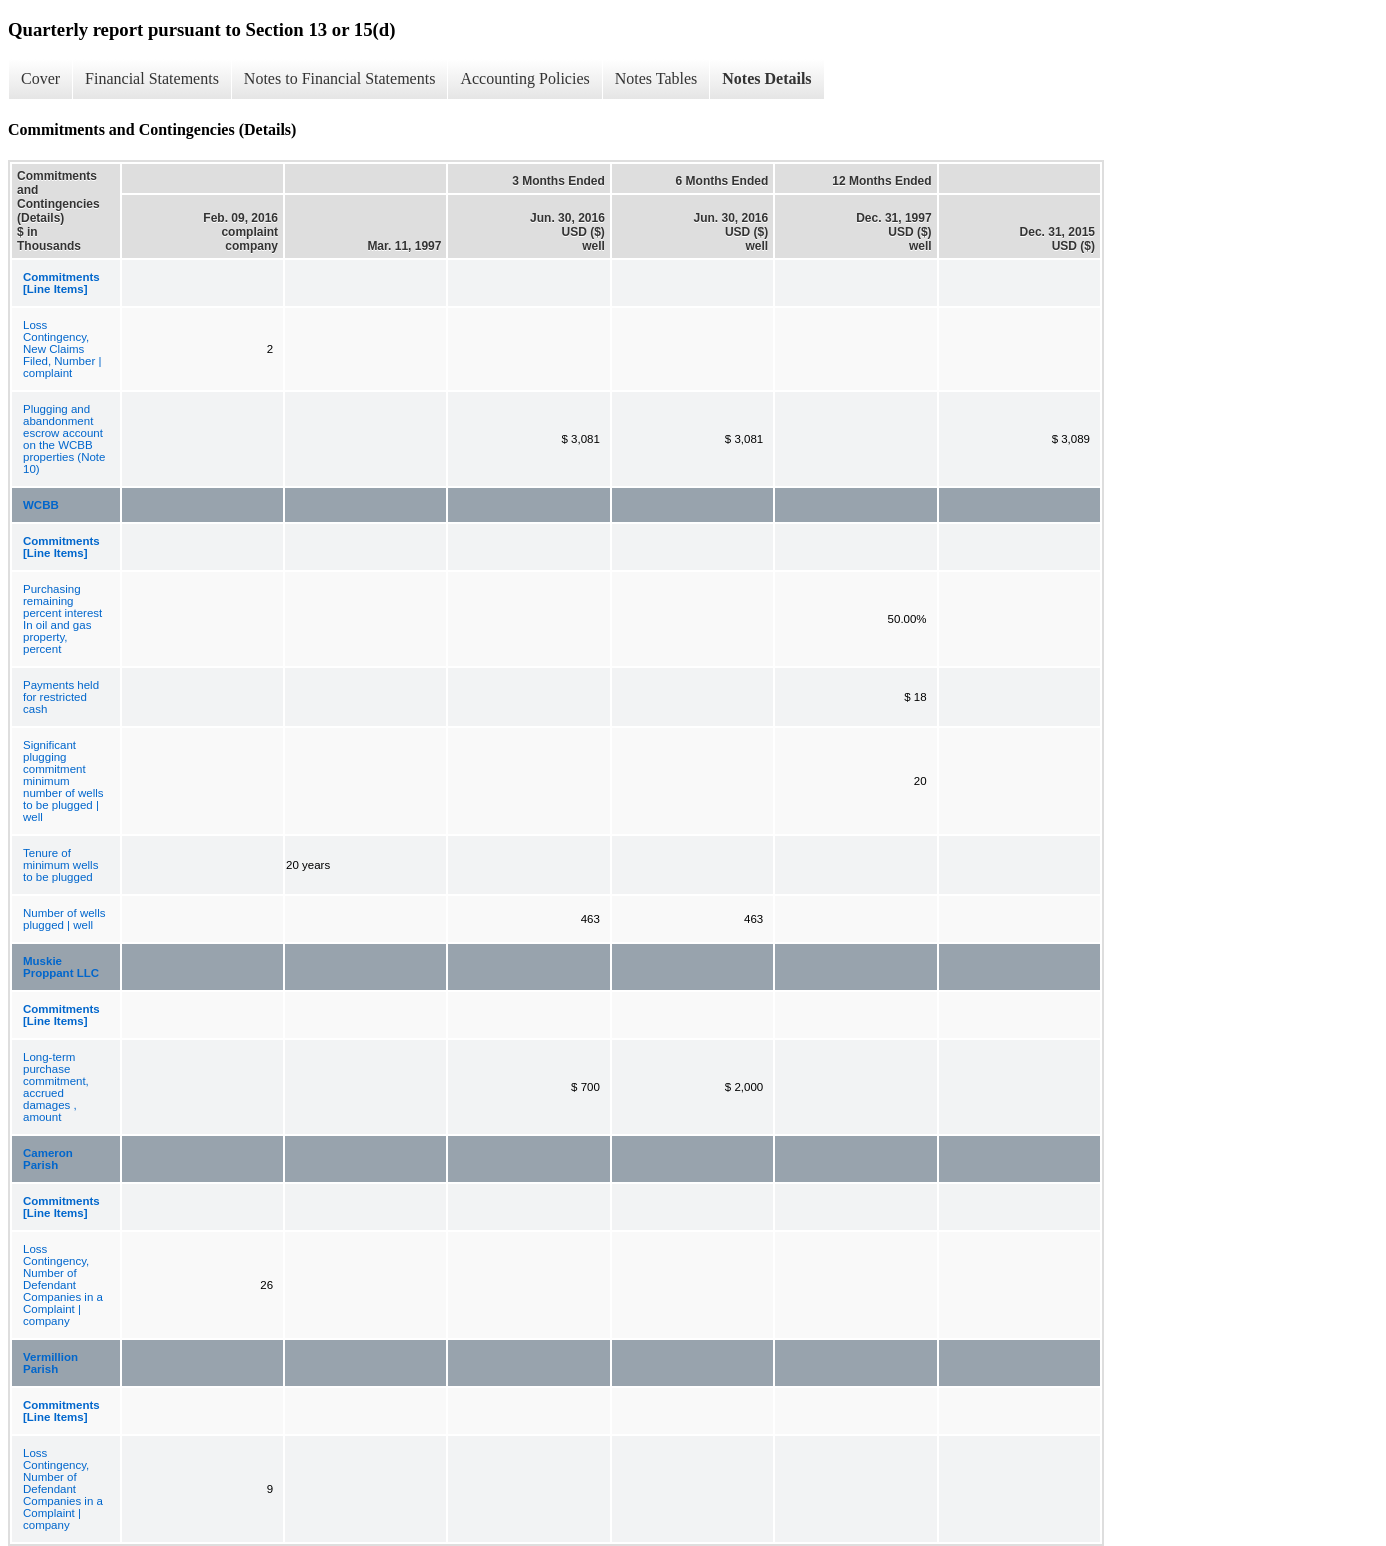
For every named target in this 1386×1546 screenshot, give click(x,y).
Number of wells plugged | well (64, 919)
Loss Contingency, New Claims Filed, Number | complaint (62, 349)
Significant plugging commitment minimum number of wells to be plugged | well (63, 781)
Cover (40, 78)
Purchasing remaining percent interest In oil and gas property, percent (62, 619)
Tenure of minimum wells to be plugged (60, 865)
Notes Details (766, 78)
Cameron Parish (48, 1159)
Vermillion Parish (50, 1363)
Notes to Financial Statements (340, 78)
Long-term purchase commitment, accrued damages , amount (56, 1087)
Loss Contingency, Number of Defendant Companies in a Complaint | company (63, 1285)
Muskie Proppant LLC (61, 967)
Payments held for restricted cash (61, 697)
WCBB (41, 505)
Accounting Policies (524, 78)
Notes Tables (656, 78)
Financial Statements (152, 78)
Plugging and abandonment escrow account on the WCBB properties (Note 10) (64, 439)
